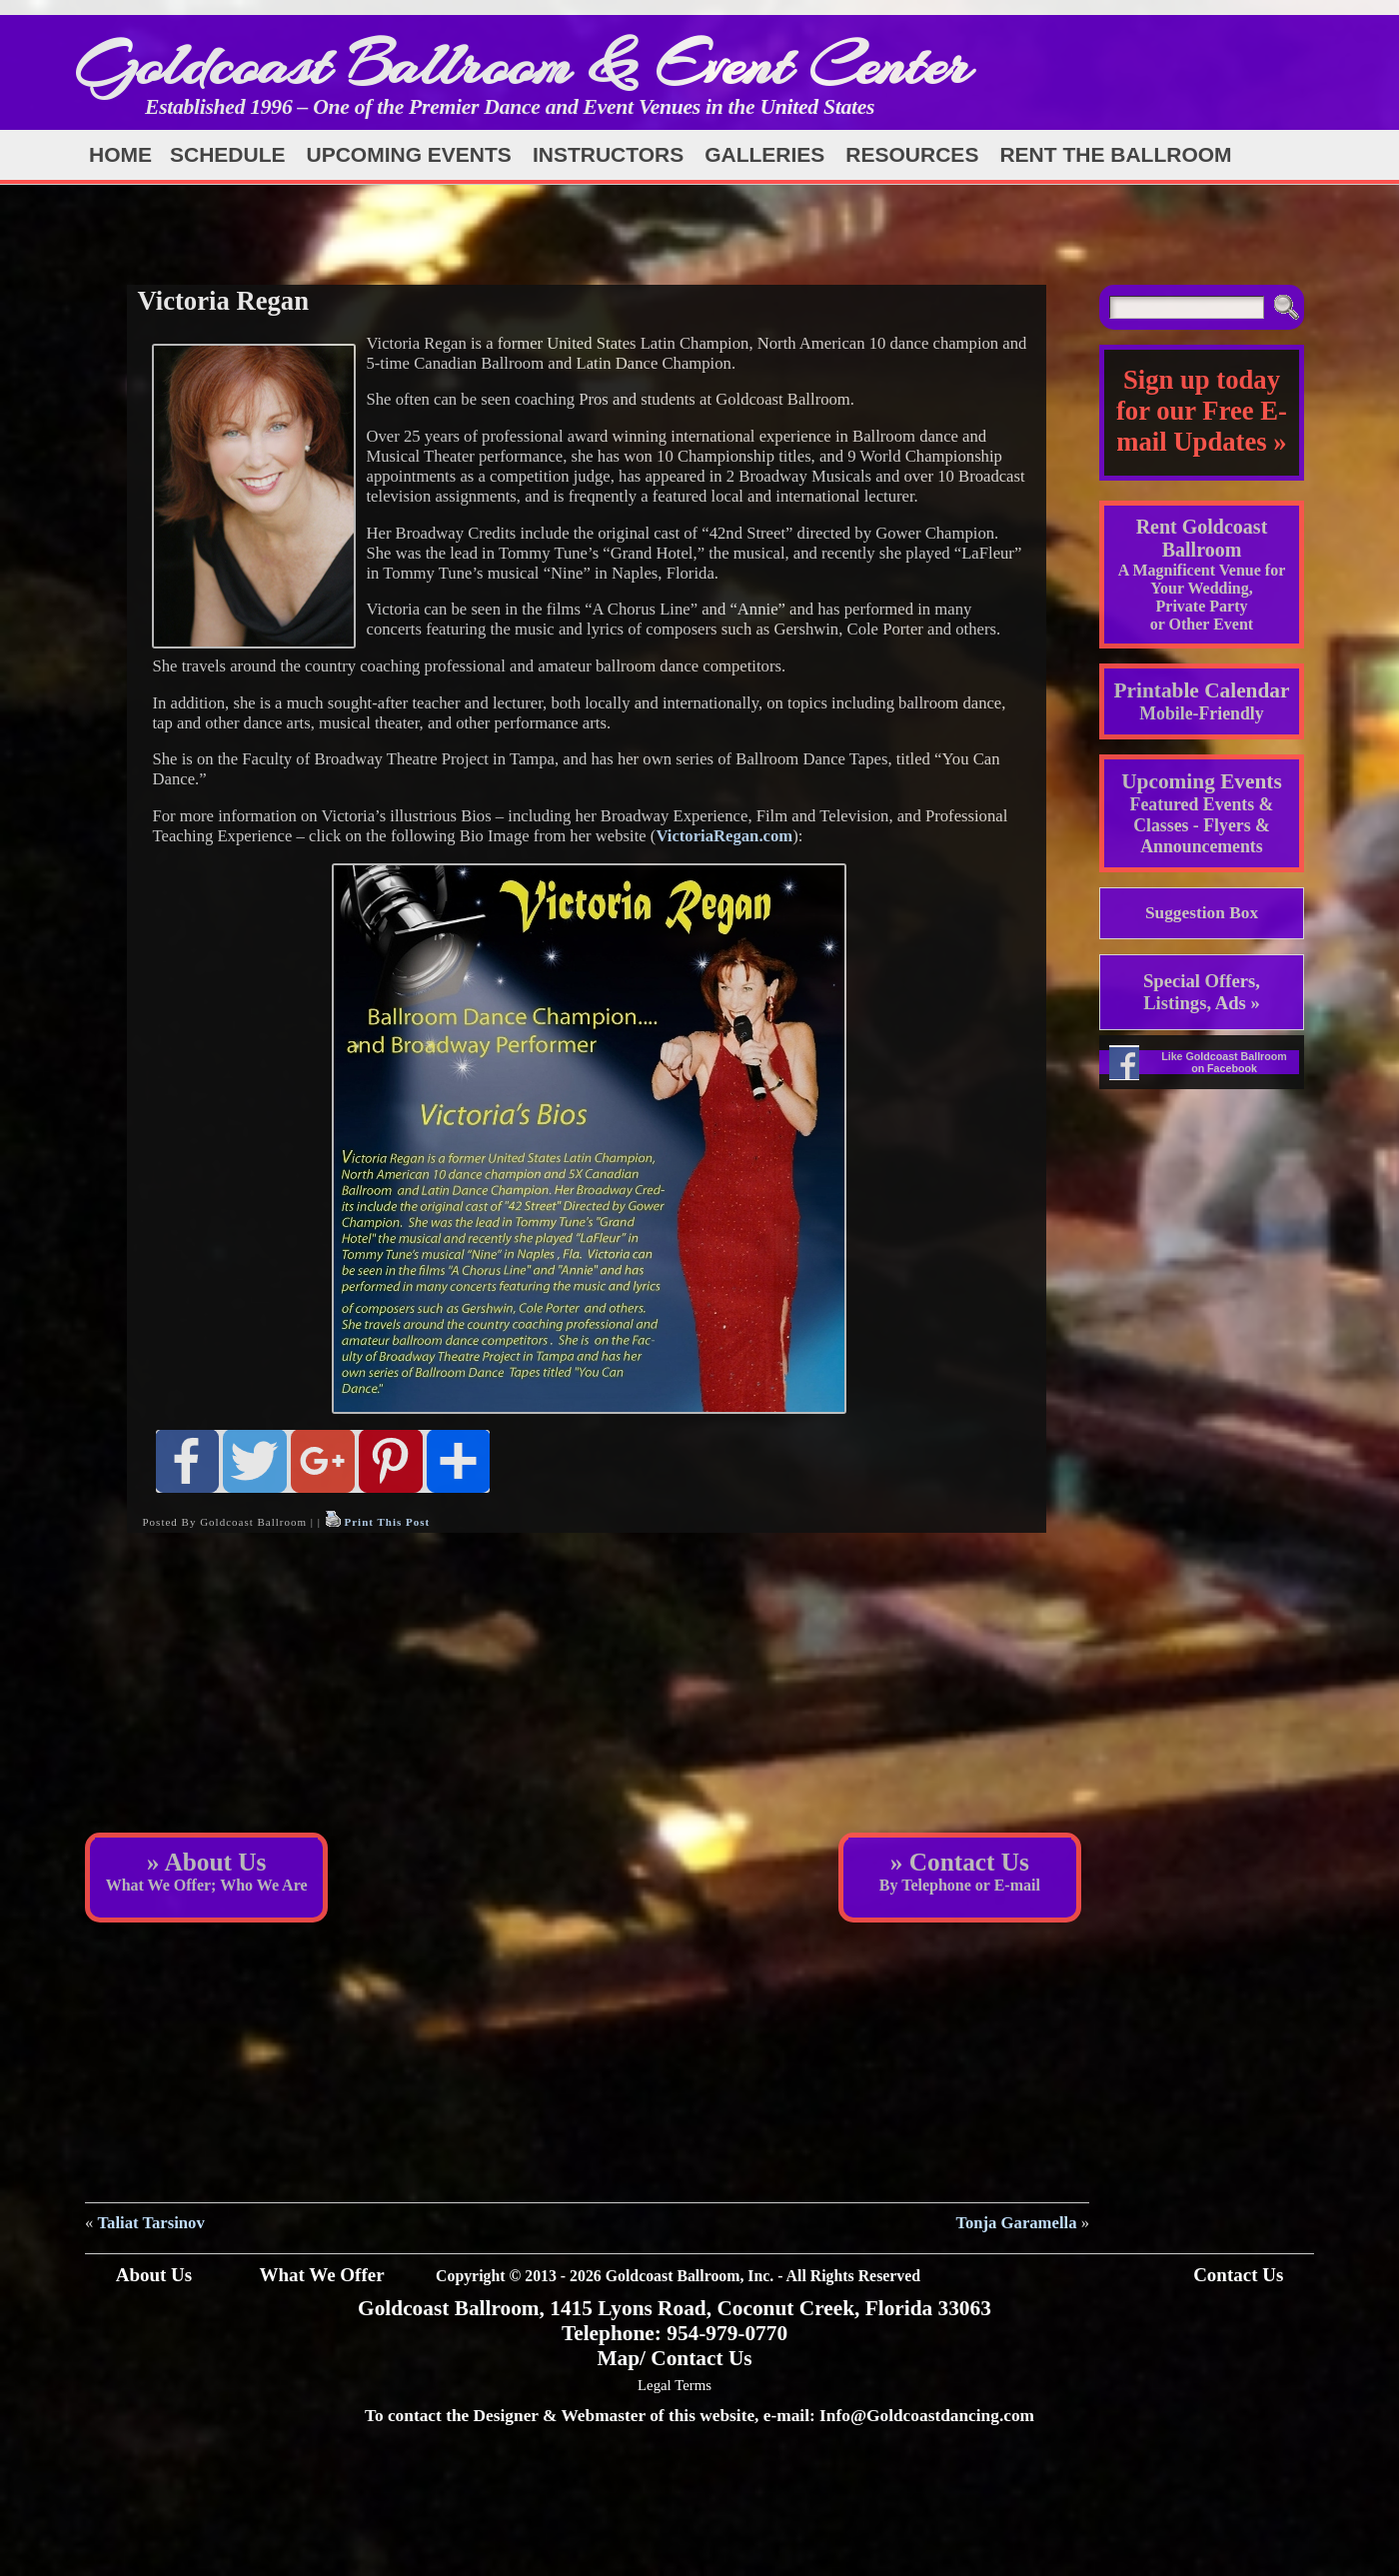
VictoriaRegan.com (724, 835)
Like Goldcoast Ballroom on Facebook (1224, 1062)
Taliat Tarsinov (151, 2222)
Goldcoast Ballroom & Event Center (522, 64)
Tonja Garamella (1015, 2222)
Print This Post (387, 1522)
